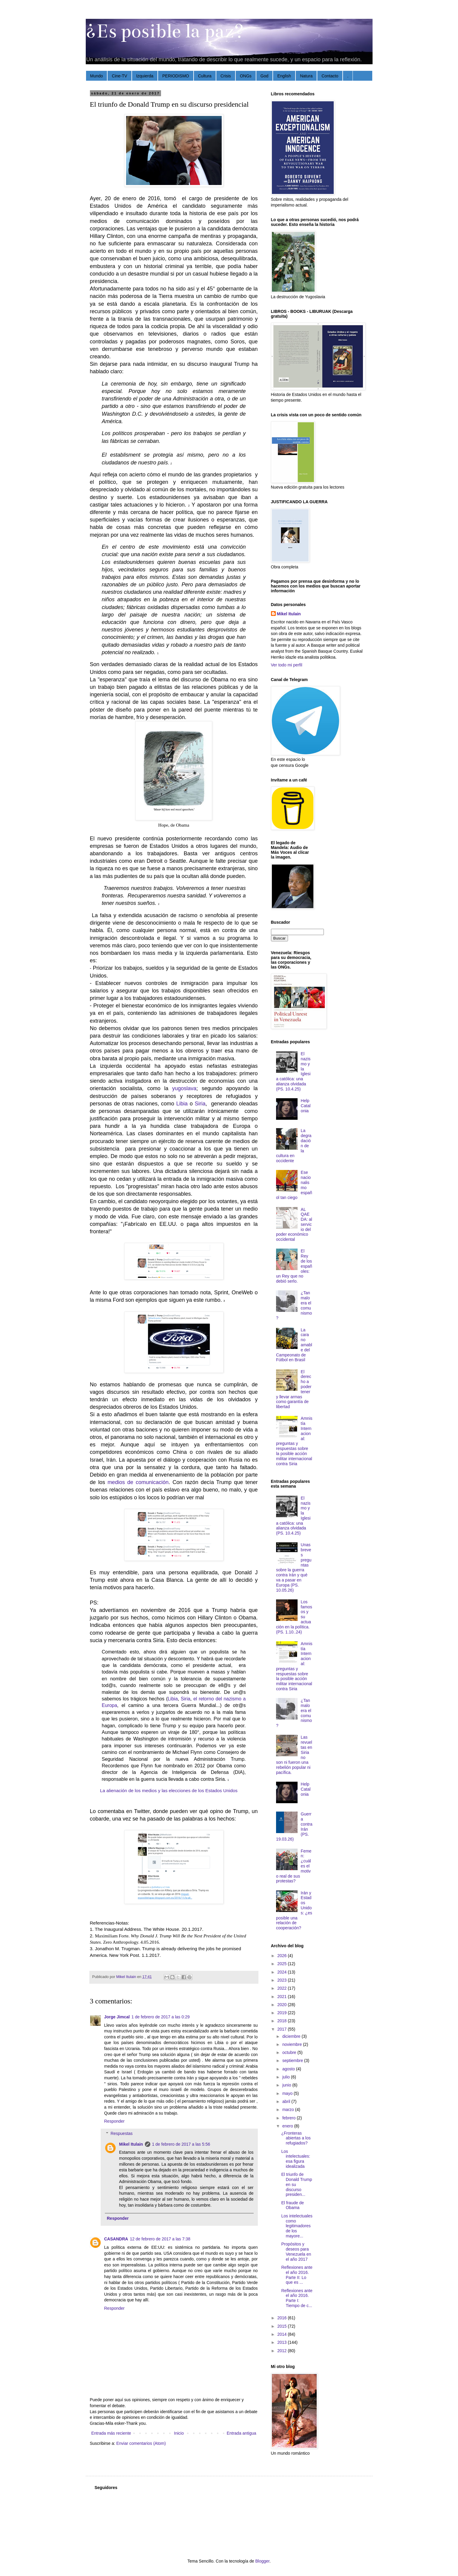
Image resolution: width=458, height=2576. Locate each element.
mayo (288, 2093)
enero (288, 2126)
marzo (288, 2109)
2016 (282, 2317)
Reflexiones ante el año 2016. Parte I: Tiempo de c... (296, 2298)
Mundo (96, 76)
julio (286, 2077)
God (264, 76)
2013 (282, 2342)
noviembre (292, 2044)
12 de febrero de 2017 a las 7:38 (160, 2239)
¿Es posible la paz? (165, 31)
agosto (289, 2068)
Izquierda (145, 76)
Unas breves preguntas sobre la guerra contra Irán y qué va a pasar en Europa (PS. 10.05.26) (293, 1567)
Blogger (262, 2561)
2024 (282, 1972)
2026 (282, 1955)
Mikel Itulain (131, 2144)
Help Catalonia (306, 1105)
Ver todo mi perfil (286, 665)
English (284, 76)
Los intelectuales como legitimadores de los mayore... (296, 2226)
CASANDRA (116, 2239)
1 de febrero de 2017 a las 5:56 (181, 2144)
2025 (282, 1963)
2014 (282, 2334)
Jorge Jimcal (117, 2016)
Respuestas (122, 2133)
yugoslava (184, 1088)
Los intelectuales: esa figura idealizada (295, 2159)
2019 (282, 2012)
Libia (182, 1104)
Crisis (225, 76)
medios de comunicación (138, 1482)
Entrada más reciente (111, 2433)
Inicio (179, 2433)
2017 (282, 2029)
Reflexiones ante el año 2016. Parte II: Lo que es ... (296, 2275)
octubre (290, 2052)
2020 (282, 2004)
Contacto (329, 76)
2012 (282, 2350)
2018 (282, 2020)
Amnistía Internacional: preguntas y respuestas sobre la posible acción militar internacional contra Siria (294, 1441)
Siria (200, 1104)
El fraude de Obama (292, 2205)
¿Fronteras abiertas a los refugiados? (295, 2138)
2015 (282, 2326)
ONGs (246, 76)
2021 (282, 1996)
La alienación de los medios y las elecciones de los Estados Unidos (169, 1790)
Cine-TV (119, 76)
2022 (282, 1988)
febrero (289, 2117)
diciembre (292, 2036)
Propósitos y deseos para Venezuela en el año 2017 (296, 2251)
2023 (282, 1980)
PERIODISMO (175, 76)
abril (286, 2101)
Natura (306, 76)
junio (287, 2085)
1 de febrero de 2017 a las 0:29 (160, 2016)
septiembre (293, 2060)
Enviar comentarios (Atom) (141, 2443)
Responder (114, 2121)
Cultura (205, 76)
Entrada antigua (241, 2433)
